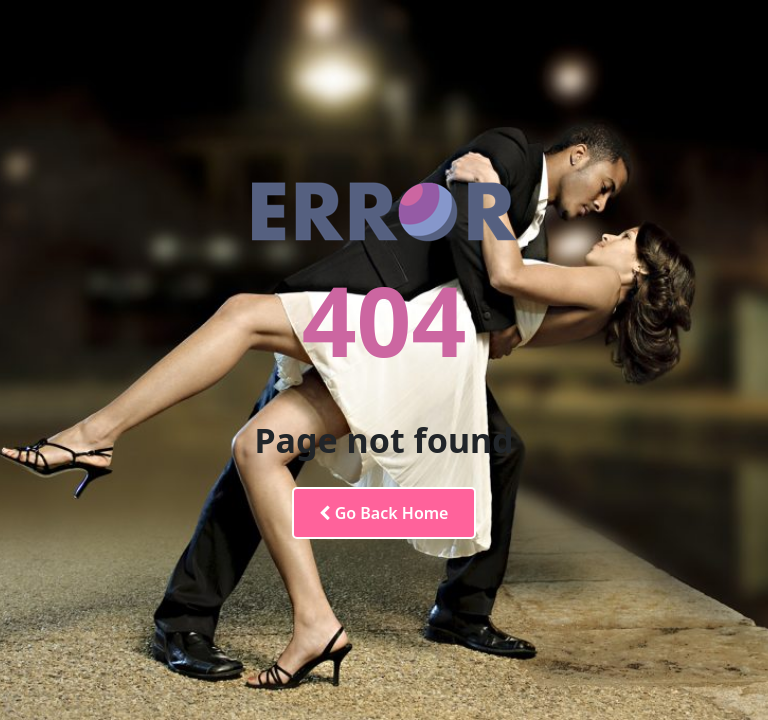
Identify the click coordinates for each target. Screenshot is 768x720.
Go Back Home (383, 513)
